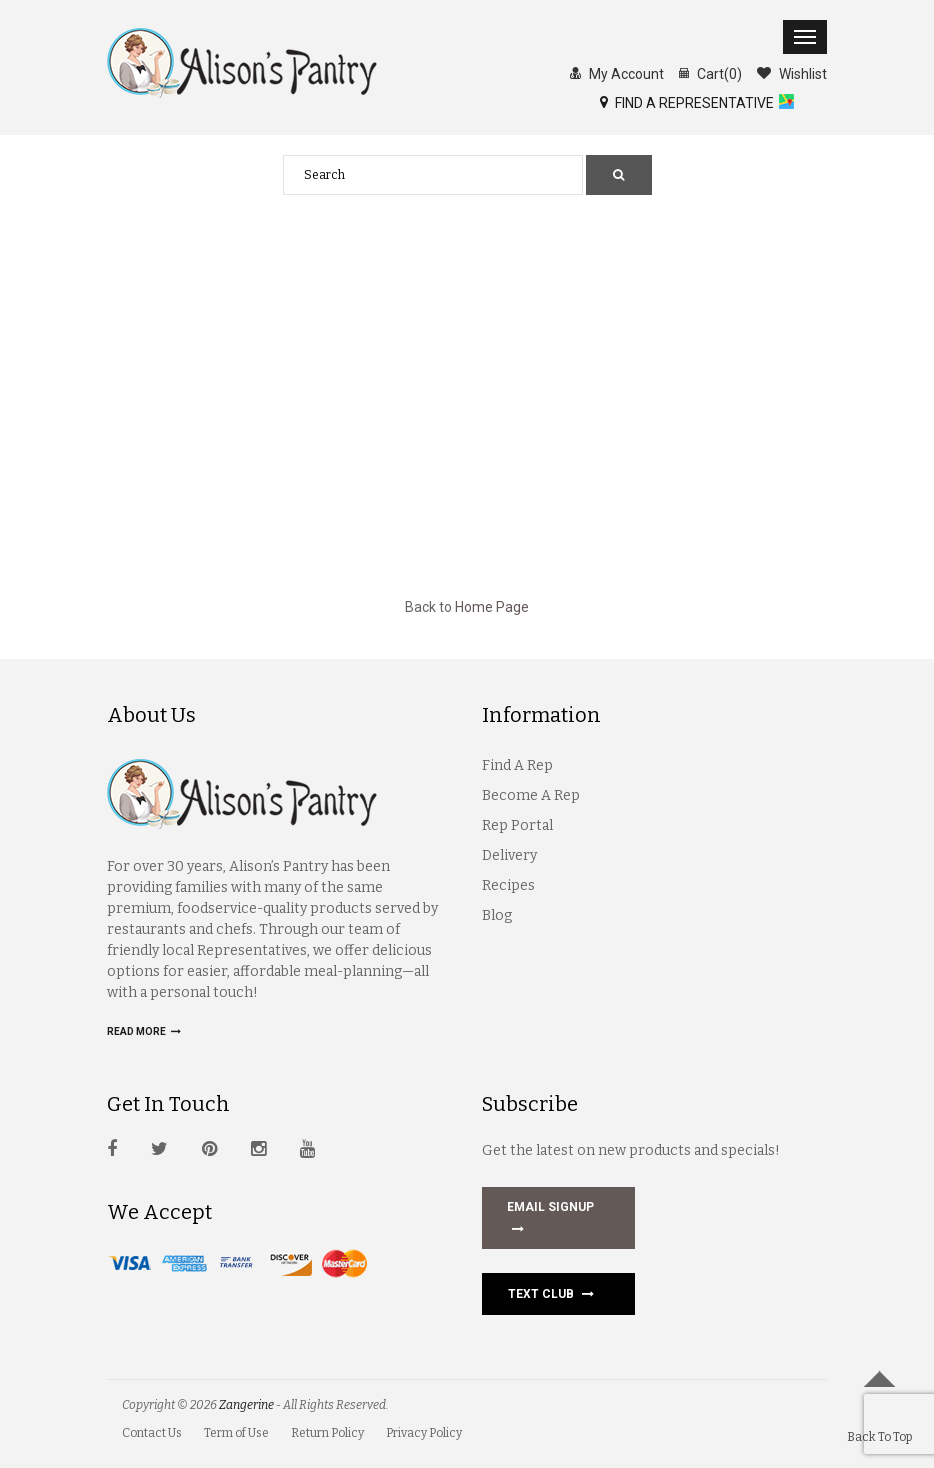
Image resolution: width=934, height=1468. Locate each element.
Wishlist (792, 73)
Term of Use (236, 1433)
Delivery (509, 855)
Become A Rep (531, 795)
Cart (710, 73)
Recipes (508, 885)
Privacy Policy (424, 1433)
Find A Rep (517, 765)
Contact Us (152, 1433)
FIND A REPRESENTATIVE (687, 102)
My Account (617, 73)
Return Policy (327, 1433)
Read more (144, 1031)
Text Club (551, 1294)
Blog (497, 915)
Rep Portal (517, 825)
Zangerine (246, 1405)
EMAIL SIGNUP (550, 1220)
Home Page (492, 607)
